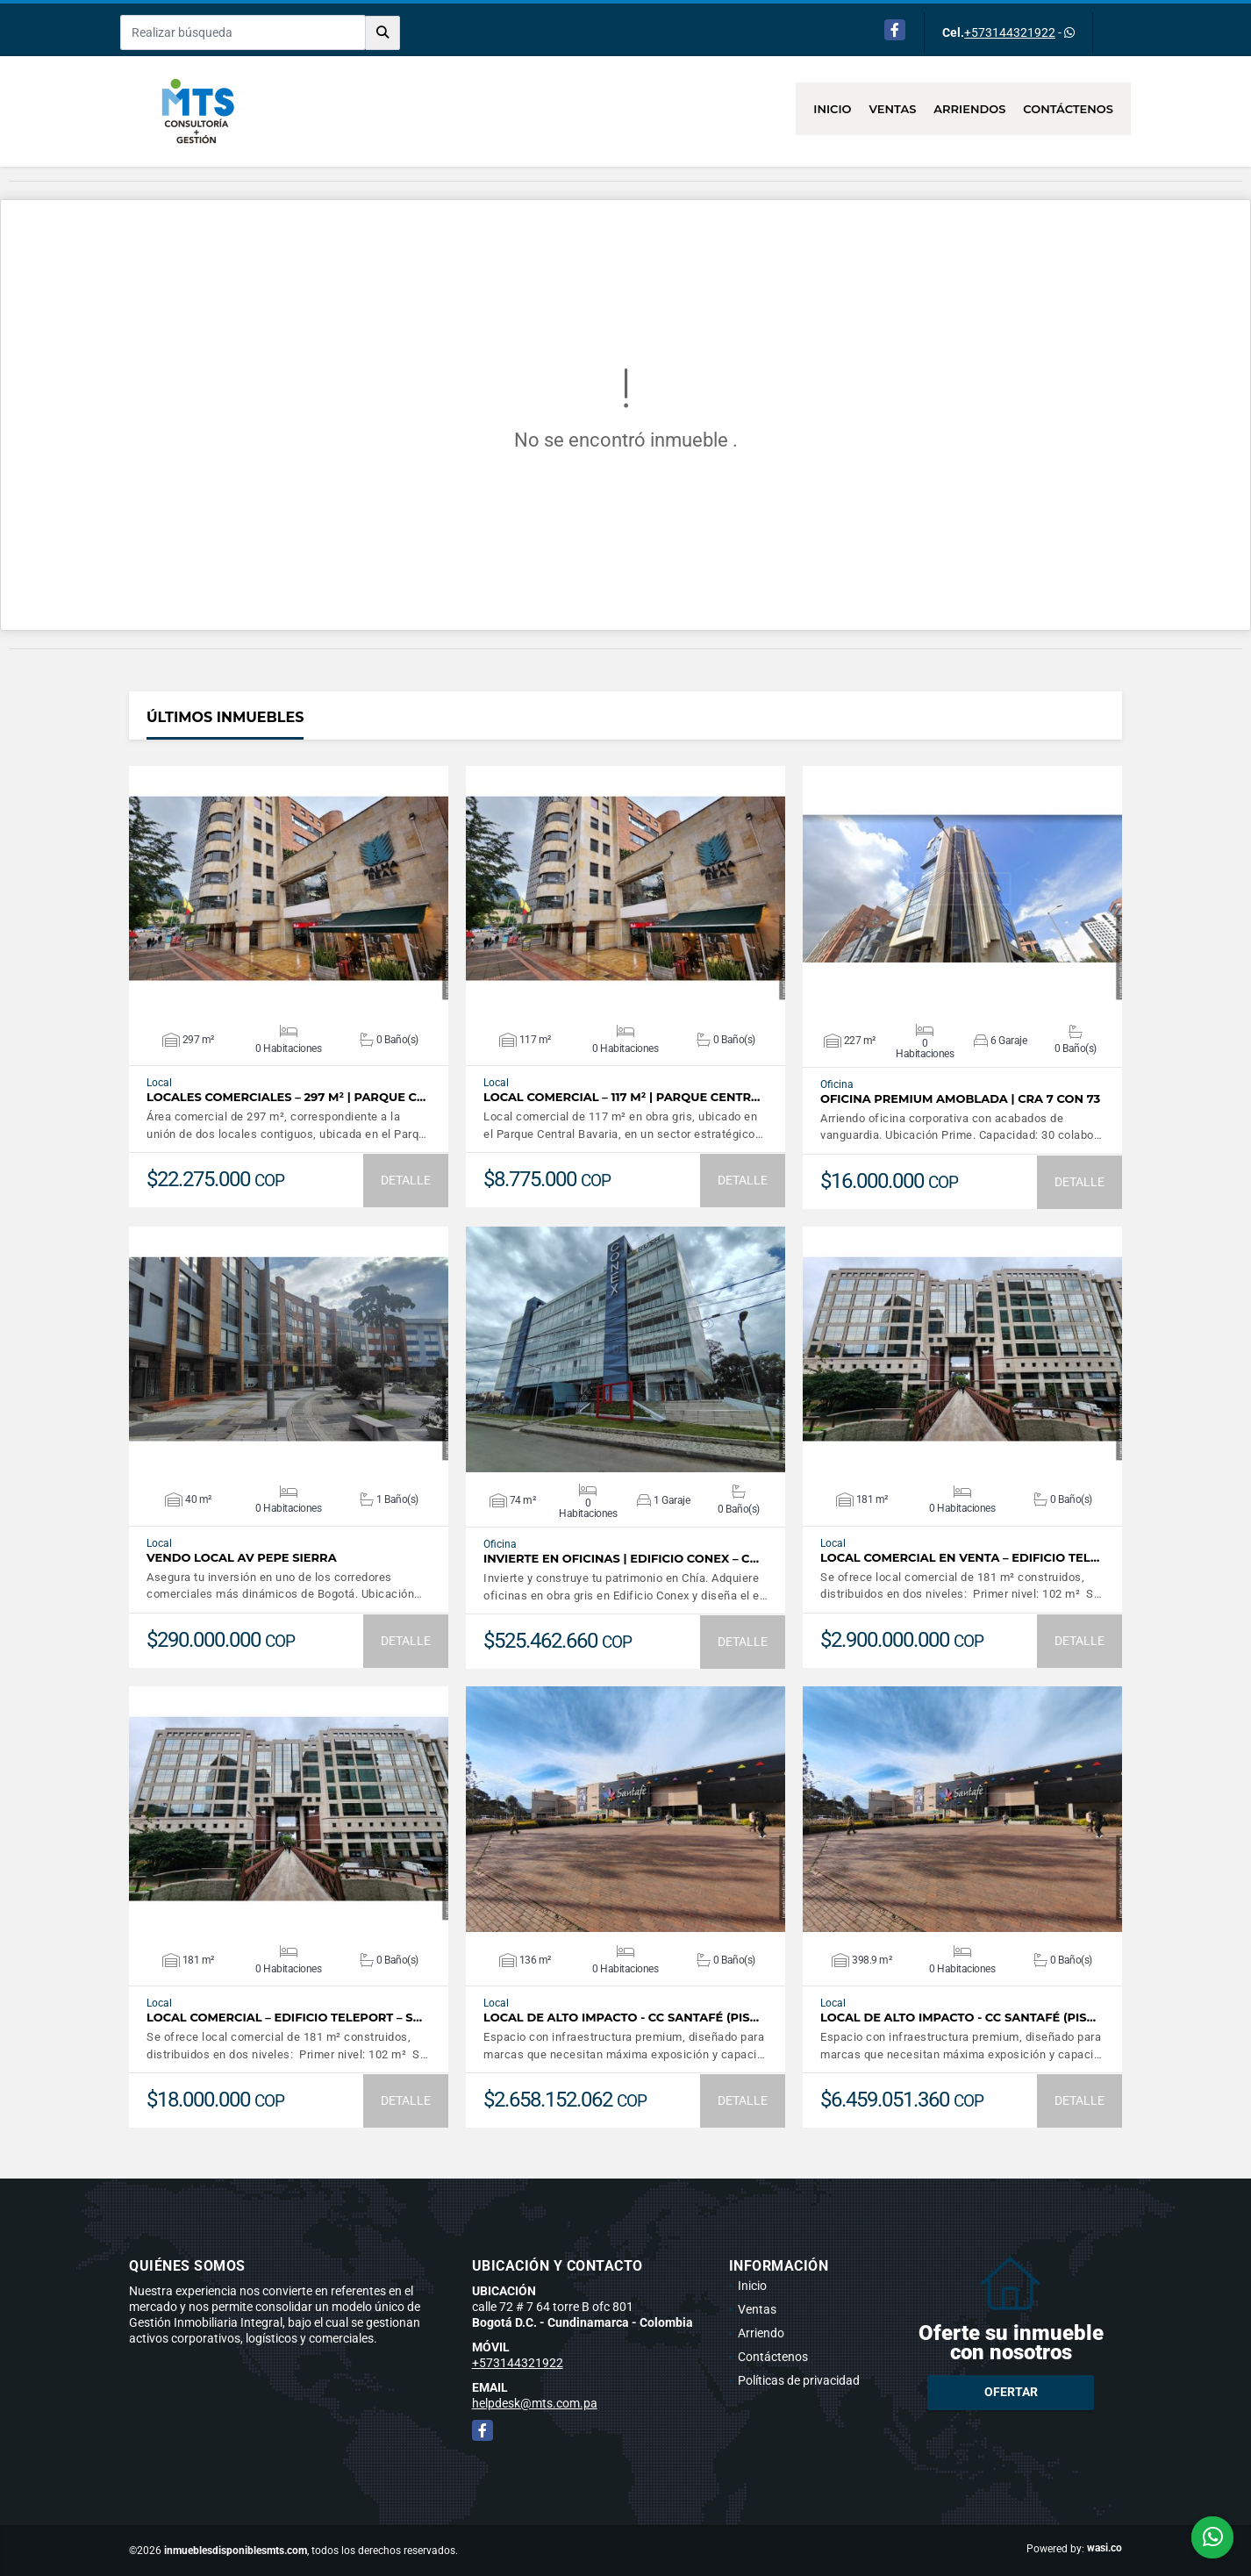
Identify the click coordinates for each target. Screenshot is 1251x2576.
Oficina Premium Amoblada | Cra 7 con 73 (960, 1099)
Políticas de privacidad (799, 2380)
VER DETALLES (289, 889)
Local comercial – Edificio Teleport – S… (284, 2017)
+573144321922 (1009, 32)
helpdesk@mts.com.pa (534, 2403)
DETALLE (406, 1180)
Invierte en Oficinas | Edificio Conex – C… (621, 1558)
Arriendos (969, 109)
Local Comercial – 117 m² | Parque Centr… (621, 1097)
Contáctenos (1068, 109)
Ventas (893, 109)
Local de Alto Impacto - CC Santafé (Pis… (621, 2017)
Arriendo (761, 2333)
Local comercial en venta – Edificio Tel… (959, 1557)
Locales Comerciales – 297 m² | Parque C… (286, 1097)
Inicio (832, 109)
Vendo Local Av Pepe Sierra (242, 1557)
